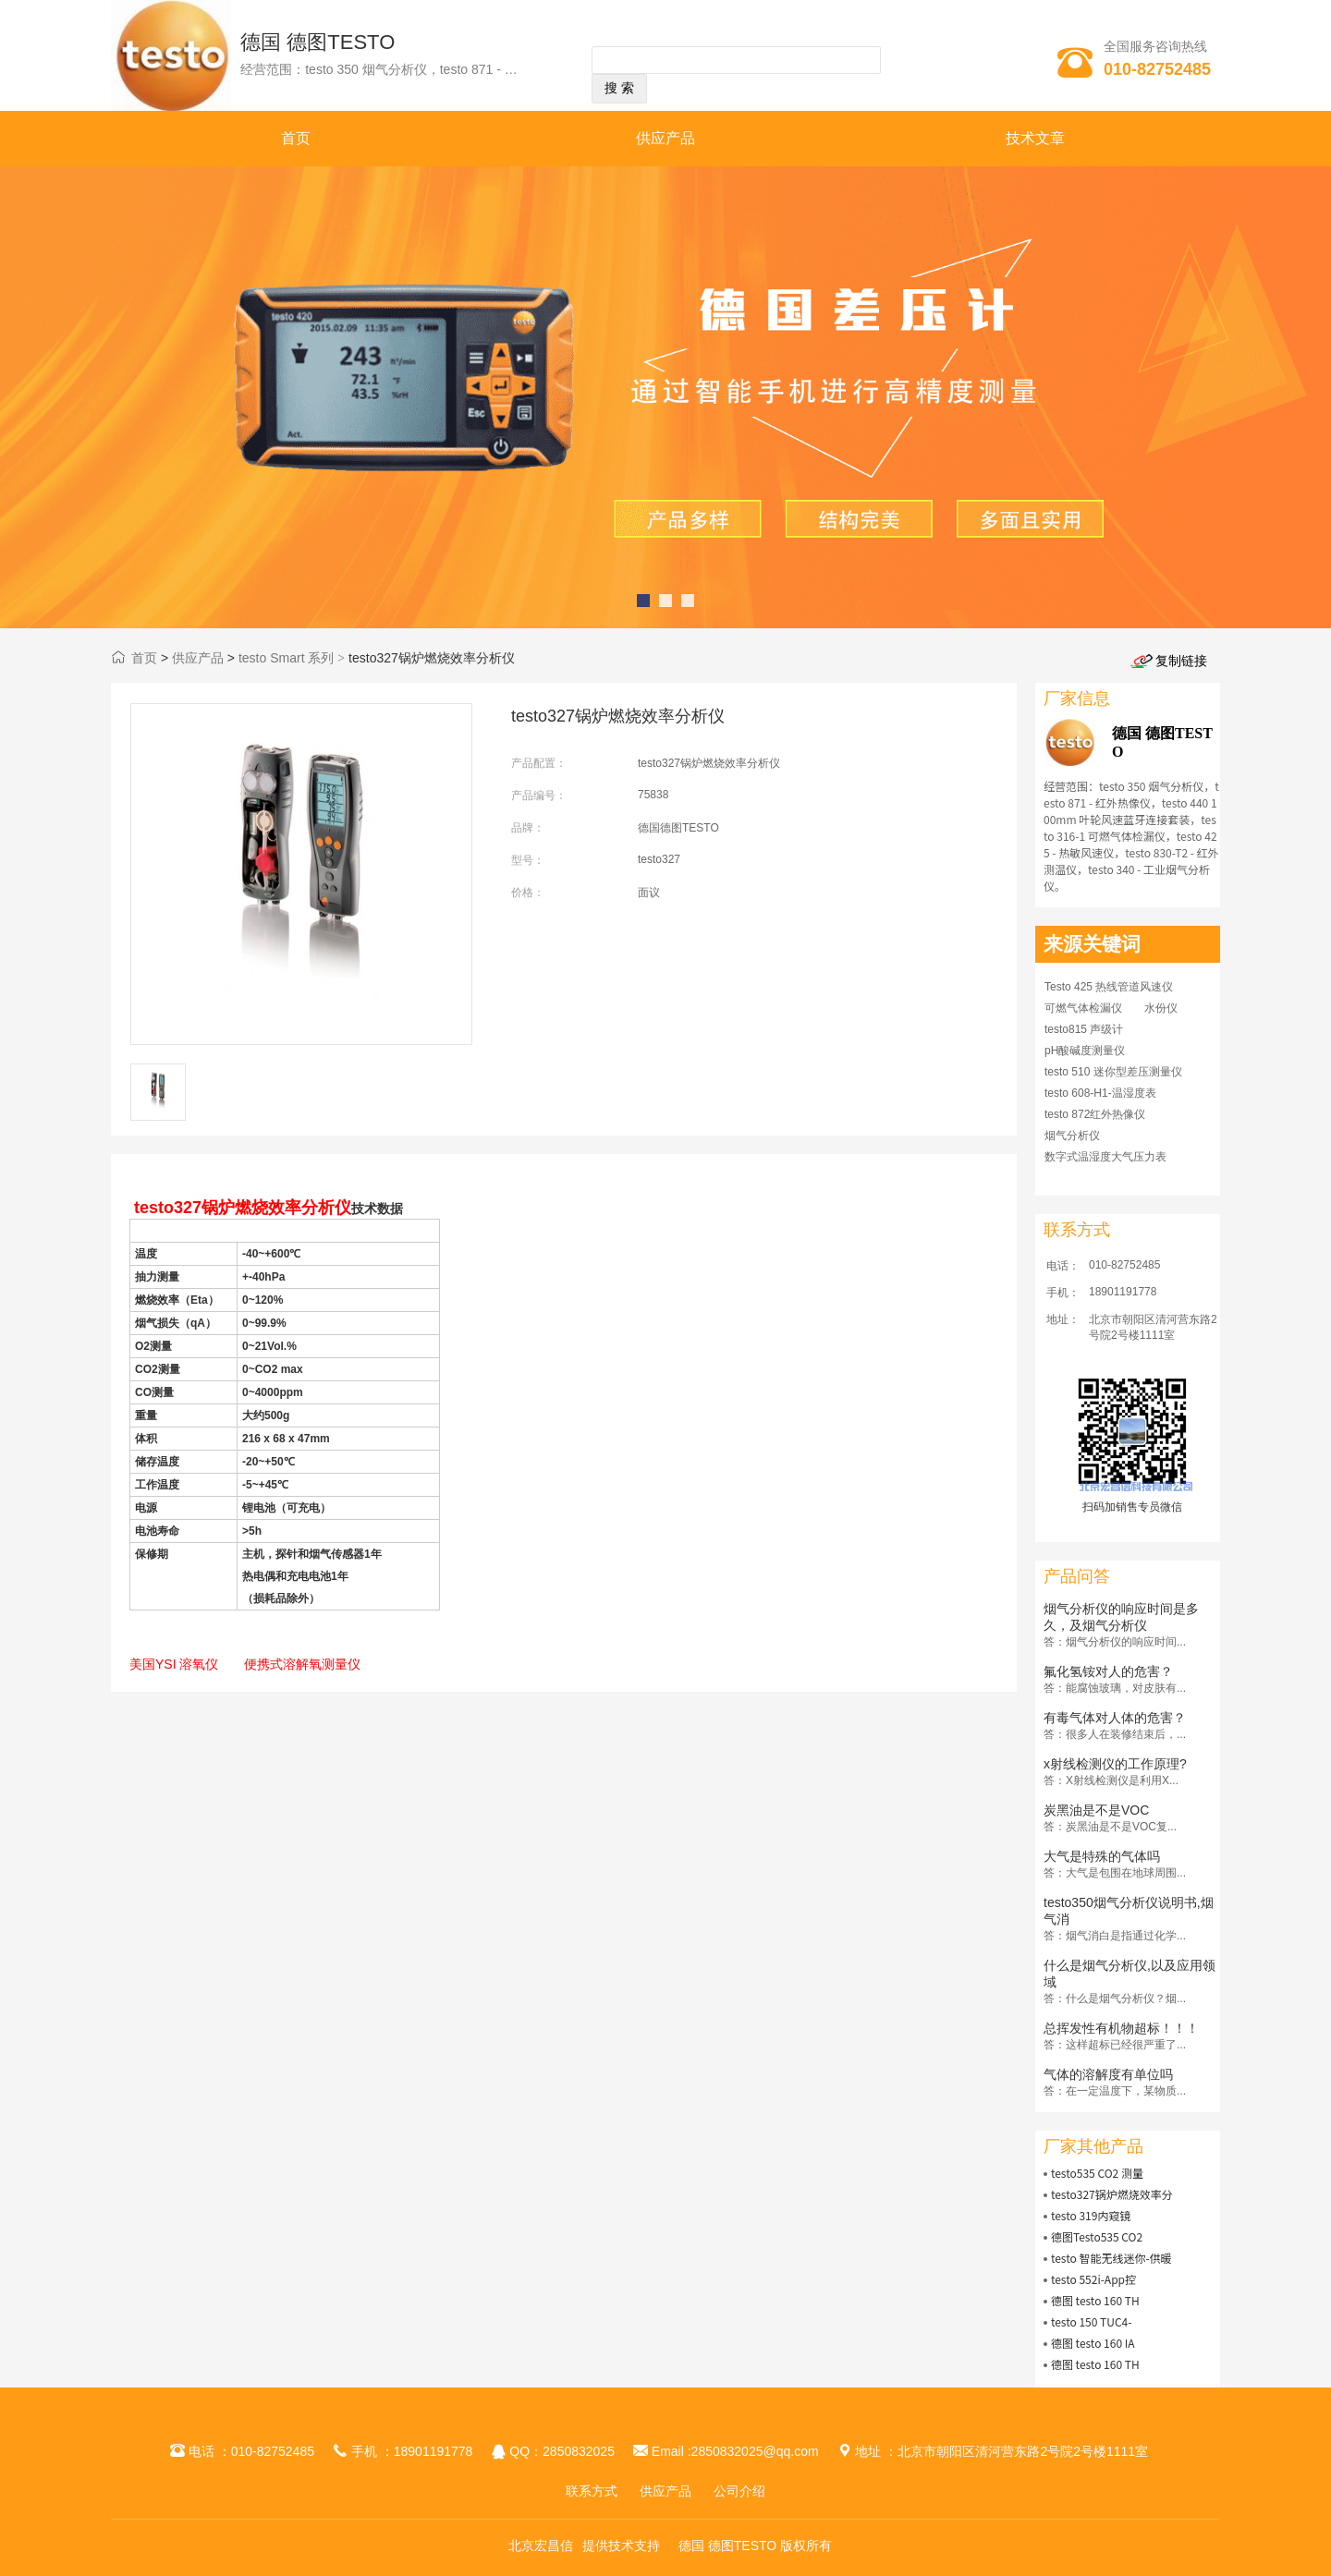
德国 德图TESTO (317, 42)
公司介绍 (739, 2491)
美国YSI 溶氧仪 (173, 1664)
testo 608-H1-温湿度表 (1100, 1093)
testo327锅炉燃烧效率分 (1112, 2194)
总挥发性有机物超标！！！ (1121, 2028)
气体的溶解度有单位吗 (1108, 2074)
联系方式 (591, 2491)
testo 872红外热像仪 (1094, 1114)
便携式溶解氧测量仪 (302, 1664)
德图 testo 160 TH (1095, 2300)
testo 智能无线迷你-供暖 (1111, 2258)
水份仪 (1161, 1008)
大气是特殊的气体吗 (1102, 1856)
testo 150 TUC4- (1091, 2321)
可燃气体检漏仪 (1083, 1008)
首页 (296, 138)
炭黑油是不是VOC (1096, 1810)
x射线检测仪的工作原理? (1115, 1763)
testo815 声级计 (1083, 1029)
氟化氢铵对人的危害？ (1108, 1671)
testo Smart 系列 (286, 657)
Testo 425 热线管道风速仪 (1108, 986)
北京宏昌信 (540, 2545)
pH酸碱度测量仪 (1084, 1050)
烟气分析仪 (1072, 1135)
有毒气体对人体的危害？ (1115, 1717)
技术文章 (1035, 138)
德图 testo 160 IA (1093, 2343)
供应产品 (665, 138)
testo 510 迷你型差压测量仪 (1113, 1071)
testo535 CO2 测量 (1097, 2173)
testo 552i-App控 (1093, 2279)
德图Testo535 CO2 (1096, 2236)
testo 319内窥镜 (1091, 2215)
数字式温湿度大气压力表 (1105, 1156)
